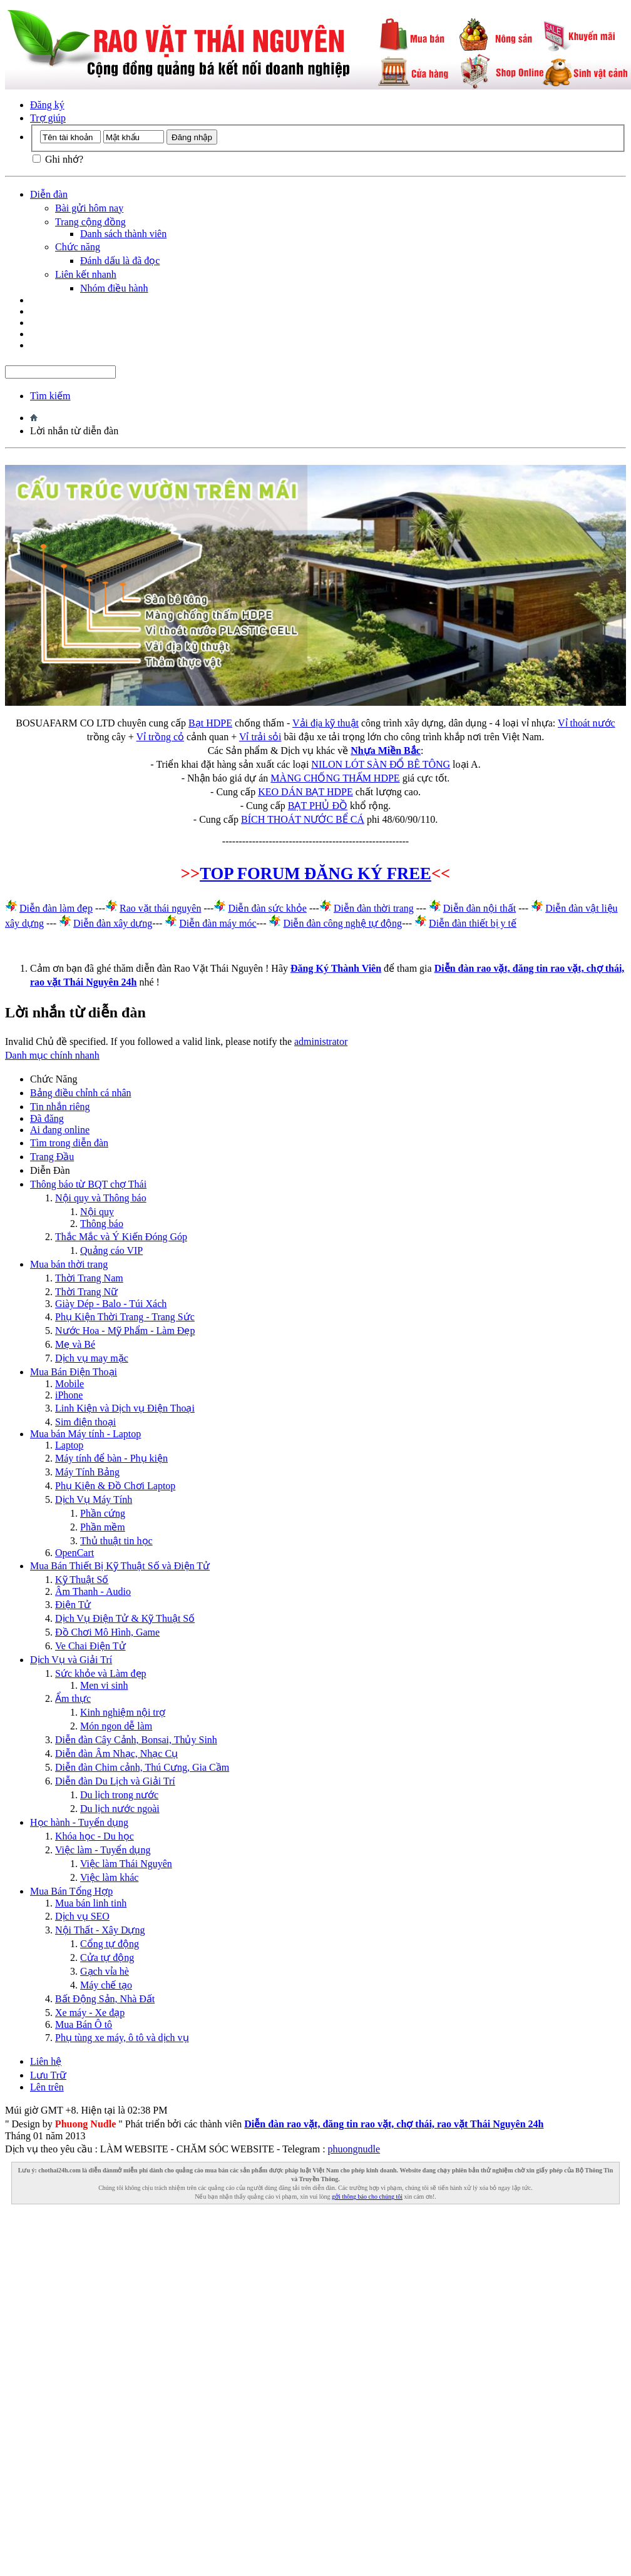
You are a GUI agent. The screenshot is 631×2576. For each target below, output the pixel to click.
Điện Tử (73, 1604)
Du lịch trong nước (119, 1794)
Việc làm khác (109, 1877)
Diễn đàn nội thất (479, 908)
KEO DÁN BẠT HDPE (305, 792)
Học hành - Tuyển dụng (79, 1822)
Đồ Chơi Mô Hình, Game (107, 1632)
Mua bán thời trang (69, 1264)
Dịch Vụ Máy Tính (93, 1499)
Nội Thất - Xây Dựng (100, 1930)
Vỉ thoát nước (586, 723)
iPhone (69, 1395)
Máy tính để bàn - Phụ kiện (111, 1458)
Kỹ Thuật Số (81, 1579)
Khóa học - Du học (94, 1836)
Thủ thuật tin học (116, 1540)
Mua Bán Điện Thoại (73, 1372)
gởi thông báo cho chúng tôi (367, 2196)
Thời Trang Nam (89, 1278)
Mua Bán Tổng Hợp (71, 1891)
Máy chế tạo (106, 1985)
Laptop (69, 1445)
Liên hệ (45, 2061)
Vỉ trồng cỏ (160, 736)
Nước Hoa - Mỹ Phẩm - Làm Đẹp (125, 1330)
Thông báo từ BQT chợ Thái (88, 1184)
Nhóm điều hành (114, 288)
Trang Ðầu (52, 1156)
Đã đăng (47, 1118)
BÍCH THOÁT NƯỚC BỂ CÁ (302, 819)
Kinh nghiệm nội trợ (122, 1712)
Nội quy (97, 1211)
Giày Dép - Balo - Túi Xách (111, 1303)
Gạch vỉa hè (104, 1971)
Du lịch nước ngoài (120, 1808)
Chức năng (77, 247)
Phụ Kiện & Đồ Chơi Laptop (115, 1485)
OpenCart (74, 1552)
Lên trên (47, 2087)
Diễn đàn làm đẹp (56, 908)
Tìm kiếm (50, 395)
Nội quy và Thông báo (100, 1198)
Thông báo (101, 1223)
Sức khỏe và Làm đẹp (100, 1673)
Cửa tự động (107, 1957)
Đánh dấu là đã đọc (120, 260)
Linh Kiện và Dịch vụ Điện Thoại (125, 1408)
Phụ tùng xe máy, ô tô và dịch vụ (122, 2037)
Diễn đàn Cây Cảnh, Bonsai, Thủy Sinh (136, 1739)
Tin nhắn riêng (60, 1106)
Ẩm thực (73, 1698)
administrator (320, 1041)
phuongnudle (354, 2149)
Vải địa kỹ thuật (325, 723)
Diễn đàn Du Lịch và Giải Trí (115, 1781)
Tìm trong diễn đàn (69, 1143)
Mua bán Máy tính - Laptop (85, 1433)
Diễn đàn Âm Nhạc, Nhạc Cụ (116, 1753)
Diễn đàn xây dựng (112, 923)
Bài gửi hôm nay (89, 208)
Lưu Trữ (48, 2075)
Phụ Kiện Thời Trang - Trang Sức (125, 1316)
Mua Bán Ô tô (83, 2024)
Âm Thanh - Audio (93, 1591)
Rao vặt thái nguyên (160, 908)
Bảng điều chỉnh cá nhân (80, 1092)
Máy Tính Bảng (87, 1472)
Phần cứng (102, 1513)
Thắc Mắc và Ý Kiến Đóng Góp (121, 1236)
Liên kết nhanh (85, 274)
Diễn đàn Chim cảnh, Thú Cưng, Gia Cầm (142, 1767)
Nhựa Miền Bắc (386, 750)
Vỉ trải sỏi (260, 736)
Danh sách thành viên (123, 233)
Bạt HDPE (210, 723)
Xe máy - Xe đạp (90, 2012)
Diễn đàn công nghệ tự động (342, 923)
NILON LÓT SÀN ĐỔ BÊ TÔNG (380, 764)
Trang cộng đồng (90, 221)
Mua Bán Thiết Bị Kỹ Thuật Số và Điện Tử (120, 1565)
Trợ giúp (48, 118)
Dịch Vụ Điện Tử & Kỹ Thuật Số (125, 1618)
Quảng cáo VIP (111, 1250)
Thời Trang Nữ (86, 1291)
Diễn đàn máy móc (217, 923)
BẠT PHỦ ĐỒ (317, 805)
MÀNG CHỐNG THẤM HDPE (334, 778)
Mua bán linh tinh (90, 1903)
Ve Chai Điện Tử (90, 1646)
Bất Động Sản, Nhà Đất (105, 1998)
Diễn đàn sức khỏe (267, 908)
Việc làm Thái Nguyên (126, 1863)
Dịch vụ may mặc (91, 1358)
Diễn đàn (49, 194)
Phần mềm (102, 1527)
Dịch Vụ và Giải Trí (71, 1659)
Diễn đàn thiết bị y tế (472, 923)
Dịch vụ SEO (82, 1916)
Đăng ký (47, 104)
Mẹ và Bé (75, 1344)
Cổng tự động (109, 1943)
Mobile (69, 1383)
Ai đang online (60, 1129)
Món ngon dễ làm (116, 1726)
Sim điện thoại (85, 1422)
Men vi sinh (104, 1685)
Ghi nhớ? (58, 159)
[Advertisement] (313, 2328)
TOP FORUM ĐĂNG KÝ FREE (315, 873)
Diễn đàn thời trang (374, 908)
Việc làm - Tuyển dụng (102, 1850)
